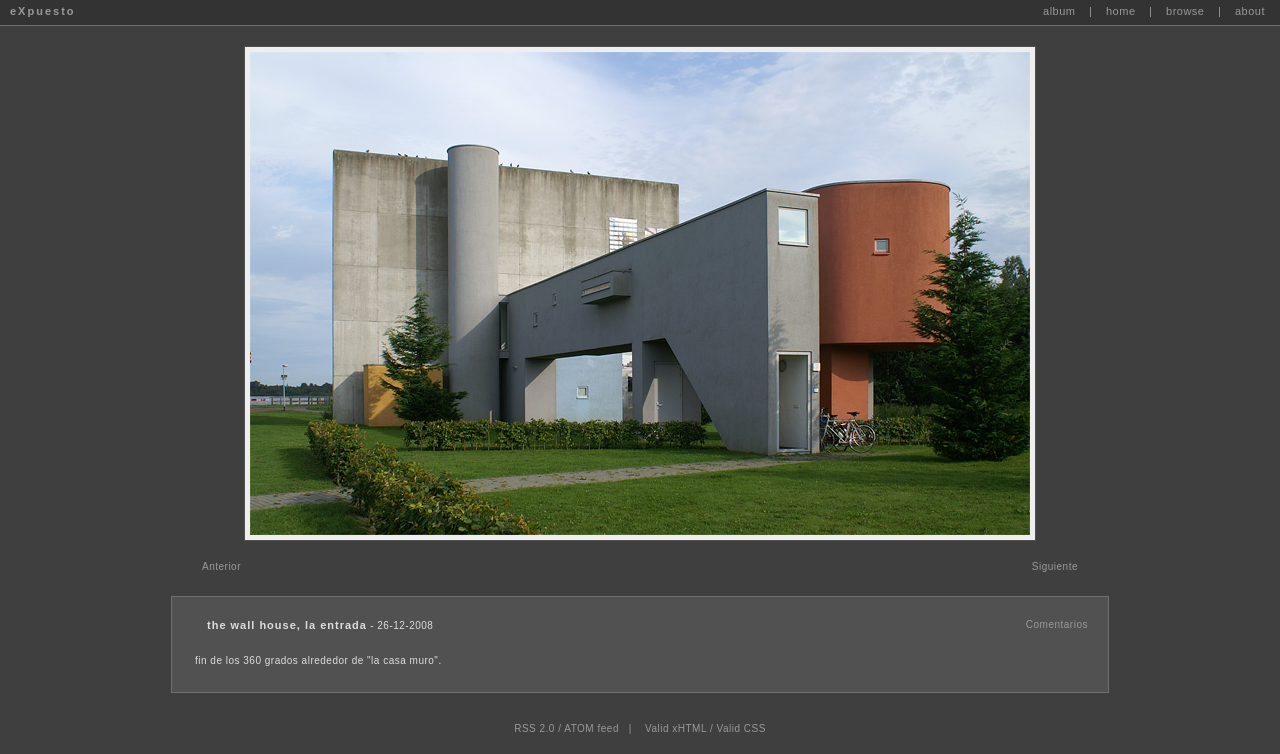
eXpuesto (43, 11)
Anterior (221, 566)
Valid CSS (740, 728)
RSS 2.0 (534, 728)
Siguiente (1055, 566)
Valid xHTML (676, 728)
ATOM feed (591, 728)
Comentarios (1057, 624)
